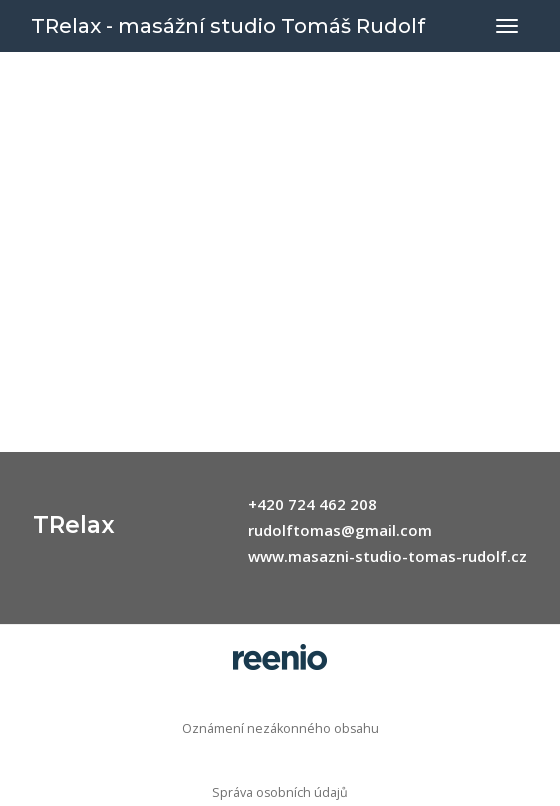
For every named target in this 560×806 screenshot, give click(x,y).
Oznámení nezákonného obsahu (280, 728)
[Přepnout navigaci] (507, 26)
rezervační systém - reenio (280, 657)
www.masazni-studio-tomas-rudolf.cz (387, 556)
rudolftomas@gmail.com (340, 530)
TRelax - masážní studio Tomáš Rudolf (228, 26)
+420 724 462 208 (312, 504)
